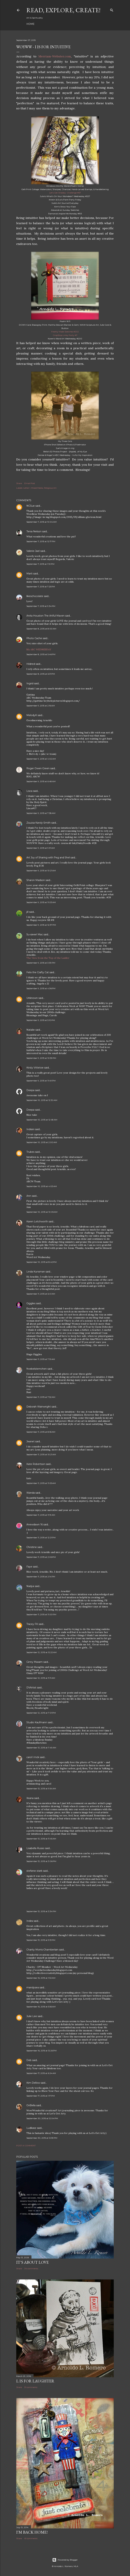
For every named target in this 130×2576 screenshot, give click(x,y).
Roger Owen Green (38, 768)
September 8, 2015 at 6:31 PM (40, 674)
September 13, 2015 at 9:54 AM (41, 1788)
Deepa (30, 1090)
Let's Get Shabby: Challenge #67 (65, 192)
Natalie (30, 1029)
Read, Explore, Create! (63, 10)
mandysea (32, 1987)
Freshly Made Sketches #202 (65, 331)
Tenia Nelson (33, 531)
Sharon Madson (35, 880)
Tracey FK (32, 1624)
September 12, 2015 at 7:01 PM (41, 1713)
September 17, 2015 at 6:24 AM (41, 2073)
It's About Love (32, 2262)
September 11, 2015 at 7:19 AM (40, 1359)
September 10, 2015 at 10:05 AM (41, 1212)
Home (30, 23)
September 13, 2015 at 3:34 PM (41, 1911)
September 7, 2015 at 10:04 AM (41, 522)
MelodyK (31, 715)
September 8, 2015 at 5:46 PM (40, 654)
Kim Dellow (33, 2082)
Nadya (30, 1586)
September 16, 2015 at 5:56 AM (41, 2006)
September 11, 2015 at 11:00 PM (41, 1614)
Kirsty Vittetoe (35, 1067)
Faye (29, 1566)
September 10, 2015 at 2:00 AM (41, 1142)
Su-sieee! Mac (34, 934)
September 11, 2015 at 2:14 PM (40, 1576)
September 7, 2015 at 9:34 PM (40, 606)
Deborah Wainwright (38, 1406)
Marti (29, 573)
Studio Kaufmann (36, 1722)
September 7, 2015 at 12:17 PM (40, 541)
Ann (28, 1195)
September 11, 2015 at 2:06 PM (41, 1557)
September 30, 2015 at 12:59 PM (41, 2138)
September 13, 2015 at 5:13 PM (40, 1940)
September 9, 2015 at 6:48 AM (41, 781)
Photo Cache (34, 638)
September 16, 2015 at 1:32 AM (40, 1978)
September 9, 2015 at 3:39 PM (40, 962)
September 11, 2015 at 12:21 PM (41, 1537)
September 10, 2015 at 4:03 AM (41, 1186)
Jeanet (30, 1441)
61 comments (30, 2538)
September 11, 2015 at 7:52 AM (40, 1397)
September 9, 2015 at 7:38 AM (40, 813)
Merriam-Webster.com (54, 56)
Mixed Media (37, 488)
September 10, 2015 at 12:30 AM (41, 1100)
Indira (29, 1920)
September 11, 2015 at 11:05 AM (41, 1483)
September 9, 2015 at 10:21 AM (41, 870)
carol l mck (32, 1757)
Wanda (30, 1492)
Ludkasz (31, 2127)
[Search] (112, 9)
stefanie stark (34, 1870)
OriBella (31, 2105)
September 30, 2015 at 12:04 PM (42, 2118)
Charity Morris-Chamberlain (42, 1949)
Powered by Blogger (65, 2560)
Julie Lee (31, 2016)
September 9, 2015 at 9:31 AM (40, 848)
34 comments (31, 2268)
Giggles (30, 1303)
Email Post (29, 483)
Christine (31, 1547)
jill (27, 911)
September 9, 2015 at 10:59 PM (41, 1058)
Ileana (30, 1798)
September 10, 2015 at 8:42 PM (41, 1262)
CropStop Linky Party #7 (65, 335)
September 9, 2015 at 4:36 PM (40, 988)
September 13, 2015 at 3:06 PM (41, 1861)
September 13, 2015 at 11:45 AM (41, 1838)
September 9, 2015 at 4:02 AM (41, 758)
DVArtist (31, 1687)
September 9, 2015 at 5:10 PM (40, 1020)
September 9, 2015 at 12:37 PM (41, 925)
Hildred (30, 663)
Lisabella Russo (35, 1848)
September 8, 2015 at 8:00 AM (41, 628)
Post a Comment (26, 2145)
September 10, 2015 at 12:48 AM (41, 1119)
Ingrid (29, 683)
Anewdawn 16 (34, 1524)
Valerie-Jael (33, 550)
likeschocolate (34, 596)
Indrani (30, 1129)
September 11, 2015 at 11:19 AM (40, 1515)
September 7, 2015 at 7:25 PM (40, 586)
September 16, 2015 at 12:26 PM (41, 2050)
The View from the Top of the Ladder (47, 957)
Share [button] (19, 483)
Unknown (32, 998)
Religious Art (50, 488)
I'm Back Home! (32, 2532)
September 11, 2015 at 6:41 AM (40, 1294)
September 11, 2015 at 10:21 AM (41, 1454)
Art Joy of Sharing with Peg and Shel (48, 857)
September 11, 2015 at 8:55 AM (40, 1432)
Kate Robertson (35, 1464)
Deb (28, 2060)
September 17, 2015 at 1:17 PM (40, 2095)
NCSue (30, 505)
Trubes (30, 1151)
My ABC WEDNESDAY (38, 649)
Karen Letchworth (37, 1221)
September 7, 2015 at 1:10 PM (40, 564)
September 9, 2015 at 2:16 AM (40, 705)
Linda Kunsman (35, 1271)
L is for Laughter (35, 2381)
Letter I (26, 488)
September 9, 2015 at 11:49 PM (41, 1080)
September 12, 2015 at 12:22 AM (41, 1652)
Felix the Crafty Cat (37, 972)
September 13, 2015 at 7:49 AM (41, 1747)
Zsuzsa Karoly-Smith (38, 822)
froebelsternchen (36, 1368)
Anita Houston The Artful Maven (45, 615)
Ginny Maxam (34, 1661)
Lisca (29, 790)
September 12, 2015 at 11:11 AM (40, 1678)
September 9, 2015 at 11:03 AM (41, 902)
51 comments (30, 2387)
